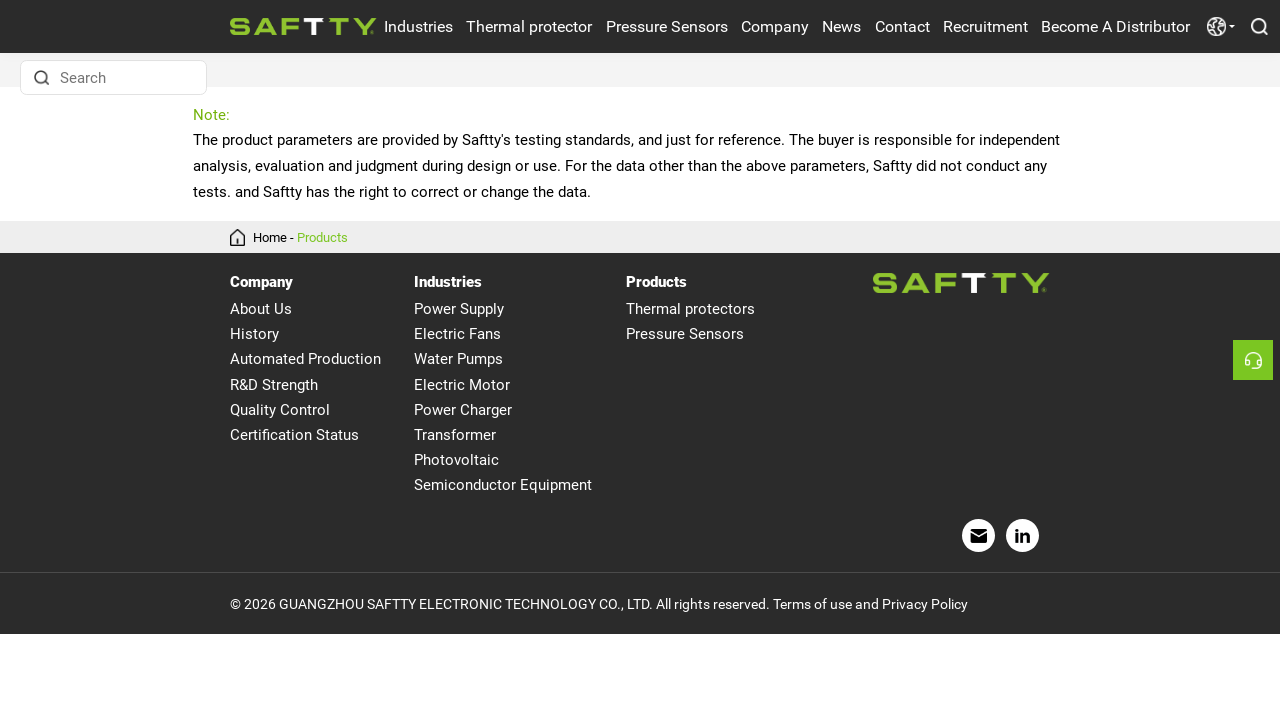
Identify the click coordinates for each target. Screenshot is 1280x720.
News (841, 26)
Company (775, 26)
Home (270, 237)
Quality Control (280, 410)
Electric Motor (462, 385)
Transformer (455, 435)
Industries (418, 26)
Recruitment (985, 26)
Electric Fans (457, 334)
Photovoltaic (456, 460)
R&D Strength (274, 385)
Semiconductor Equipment (503, 485)
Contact (902, 26)
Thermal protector (529, 26)
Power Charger (463, 410)
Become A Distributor (1115, 26)
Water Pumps (458, 359)
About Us (261, 309)
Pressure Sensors (667, 26)
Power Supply (459, 309)
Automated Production (305, 359)
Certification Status (294, 435)
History (254, 334)
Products (322, 237)
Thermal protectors (690, 309)
